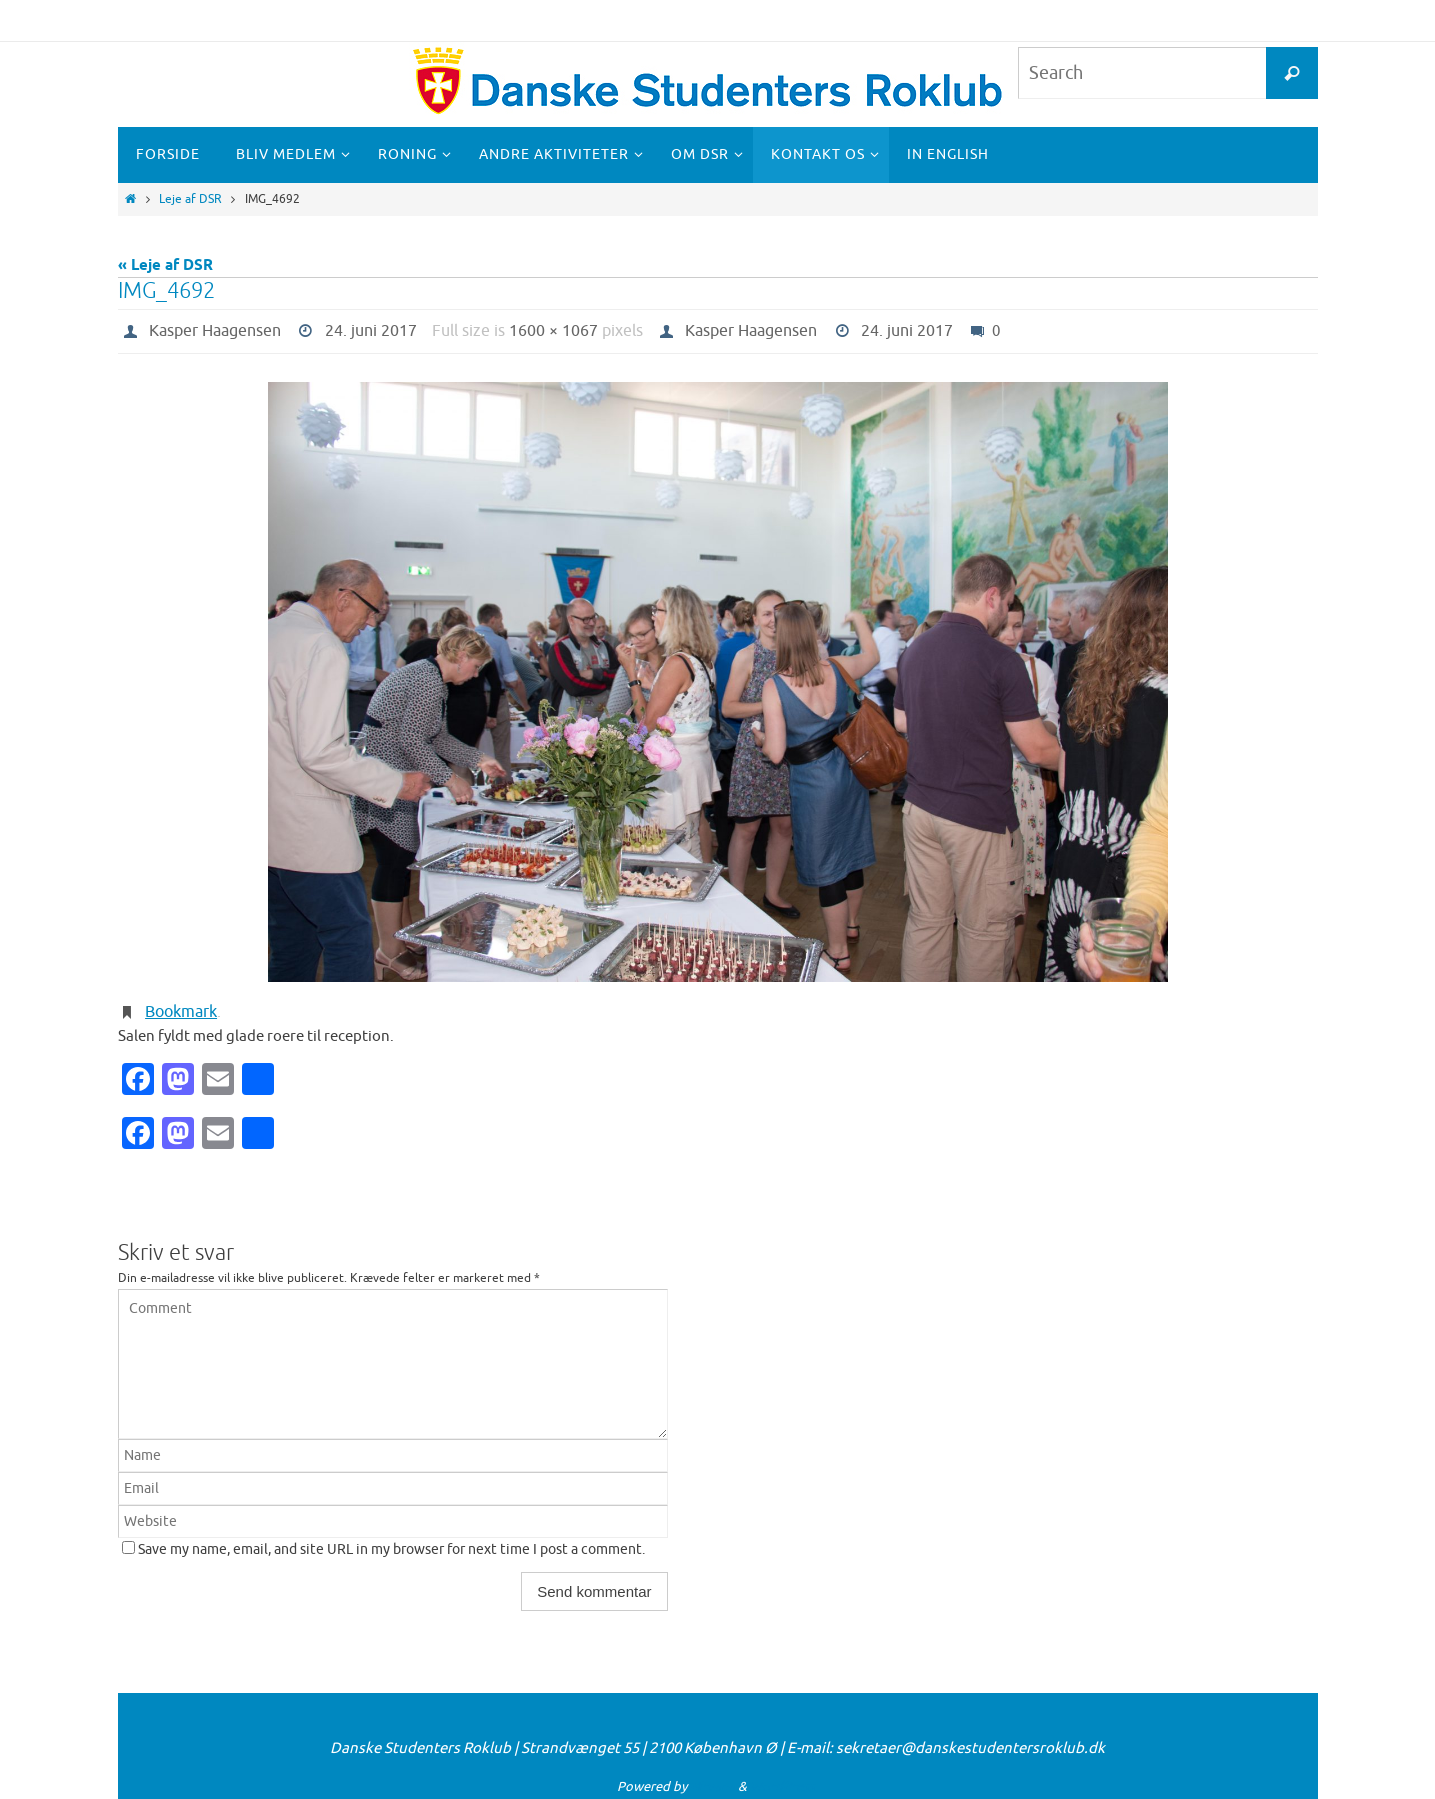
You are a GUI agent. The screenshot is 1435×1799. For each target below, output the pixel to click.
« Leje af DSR (165, 266)
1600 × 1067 (553, 331)
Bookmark (181, 1012)
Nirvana (712, 1786)
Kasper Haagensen (215, 331)
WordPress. (784, 1786)
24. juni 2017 (371, 331)
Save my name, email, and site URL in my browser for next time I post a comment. (391, 1549)
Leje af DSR (190, 199)
